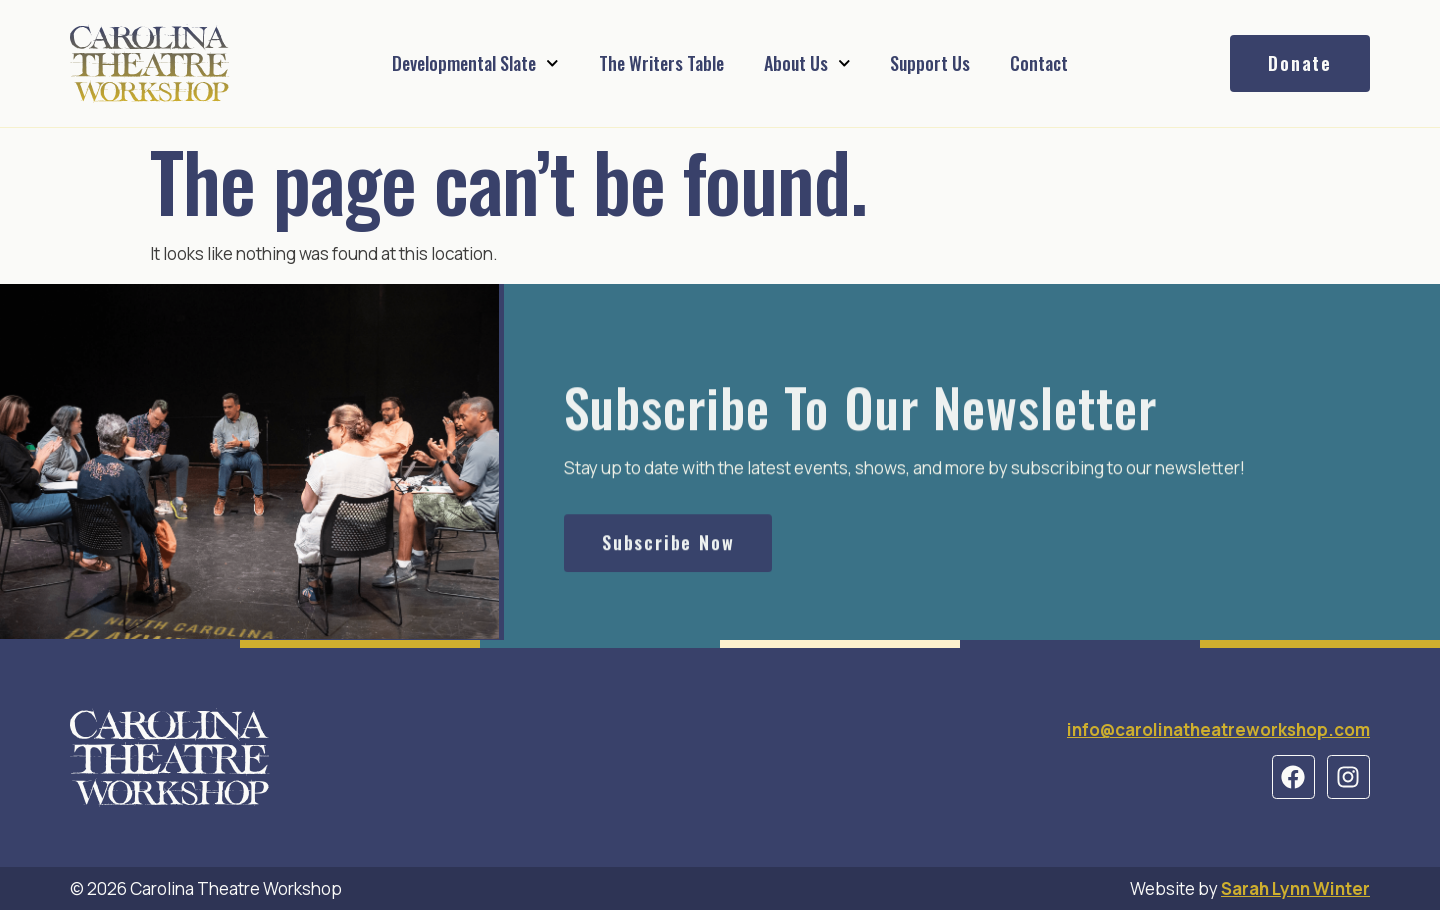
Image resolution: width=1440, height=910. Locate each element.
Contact (1039, 63)
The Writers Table (661, 63)
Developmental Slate (475, 63)
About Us (807, 63)
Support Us (930, 63)
